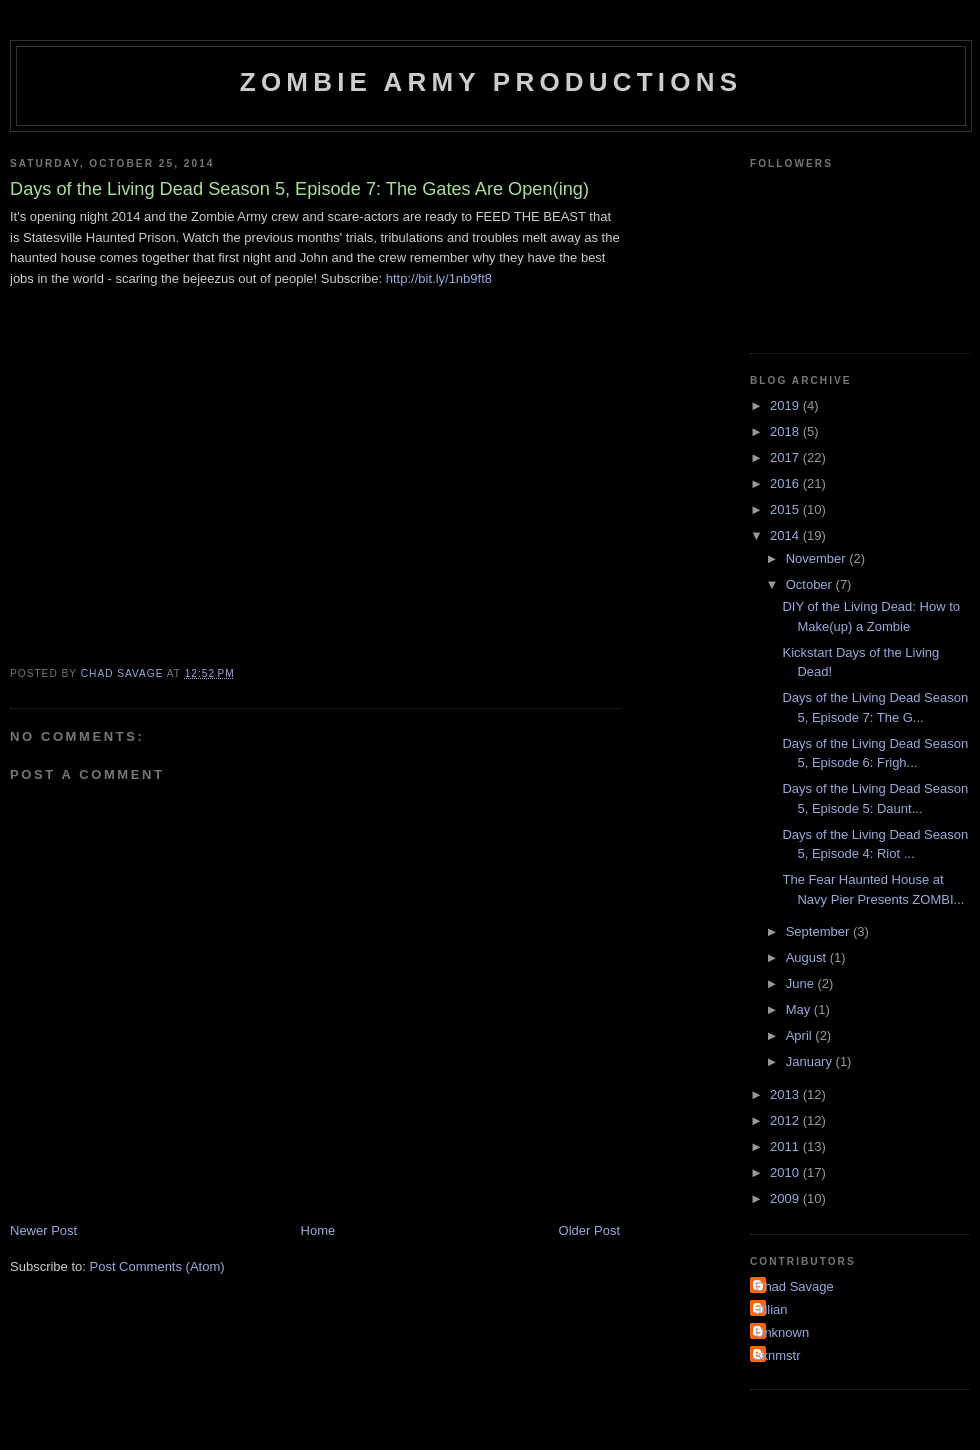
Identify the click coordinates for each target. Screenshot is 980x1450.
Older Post (589, 1230)
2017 (786, 457)
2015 (786, 509)
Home (318, 1230)
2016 (786, 483)
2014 (786, 535)
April (801, 1035)
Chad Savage (794, 1286)
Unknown (782, 1332)
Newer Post (43, 1230)
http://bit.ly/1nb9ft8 (439, 278)
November (818, 558)
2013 (786, 1094)
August (808, 957)
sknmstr (778, 1355)
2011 (786, 1146)
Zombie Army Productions (491, 82)
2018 (786, 431)
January (811, 1061)
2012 (786, 1120)
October (811, 584)
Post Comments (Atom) (157, 1266)
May (800, 1009)
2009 (786, 1198)
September (819, 931)
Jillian (771, 1309)
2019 (786, 405)
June (802, 983)
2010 (786, 1172)
